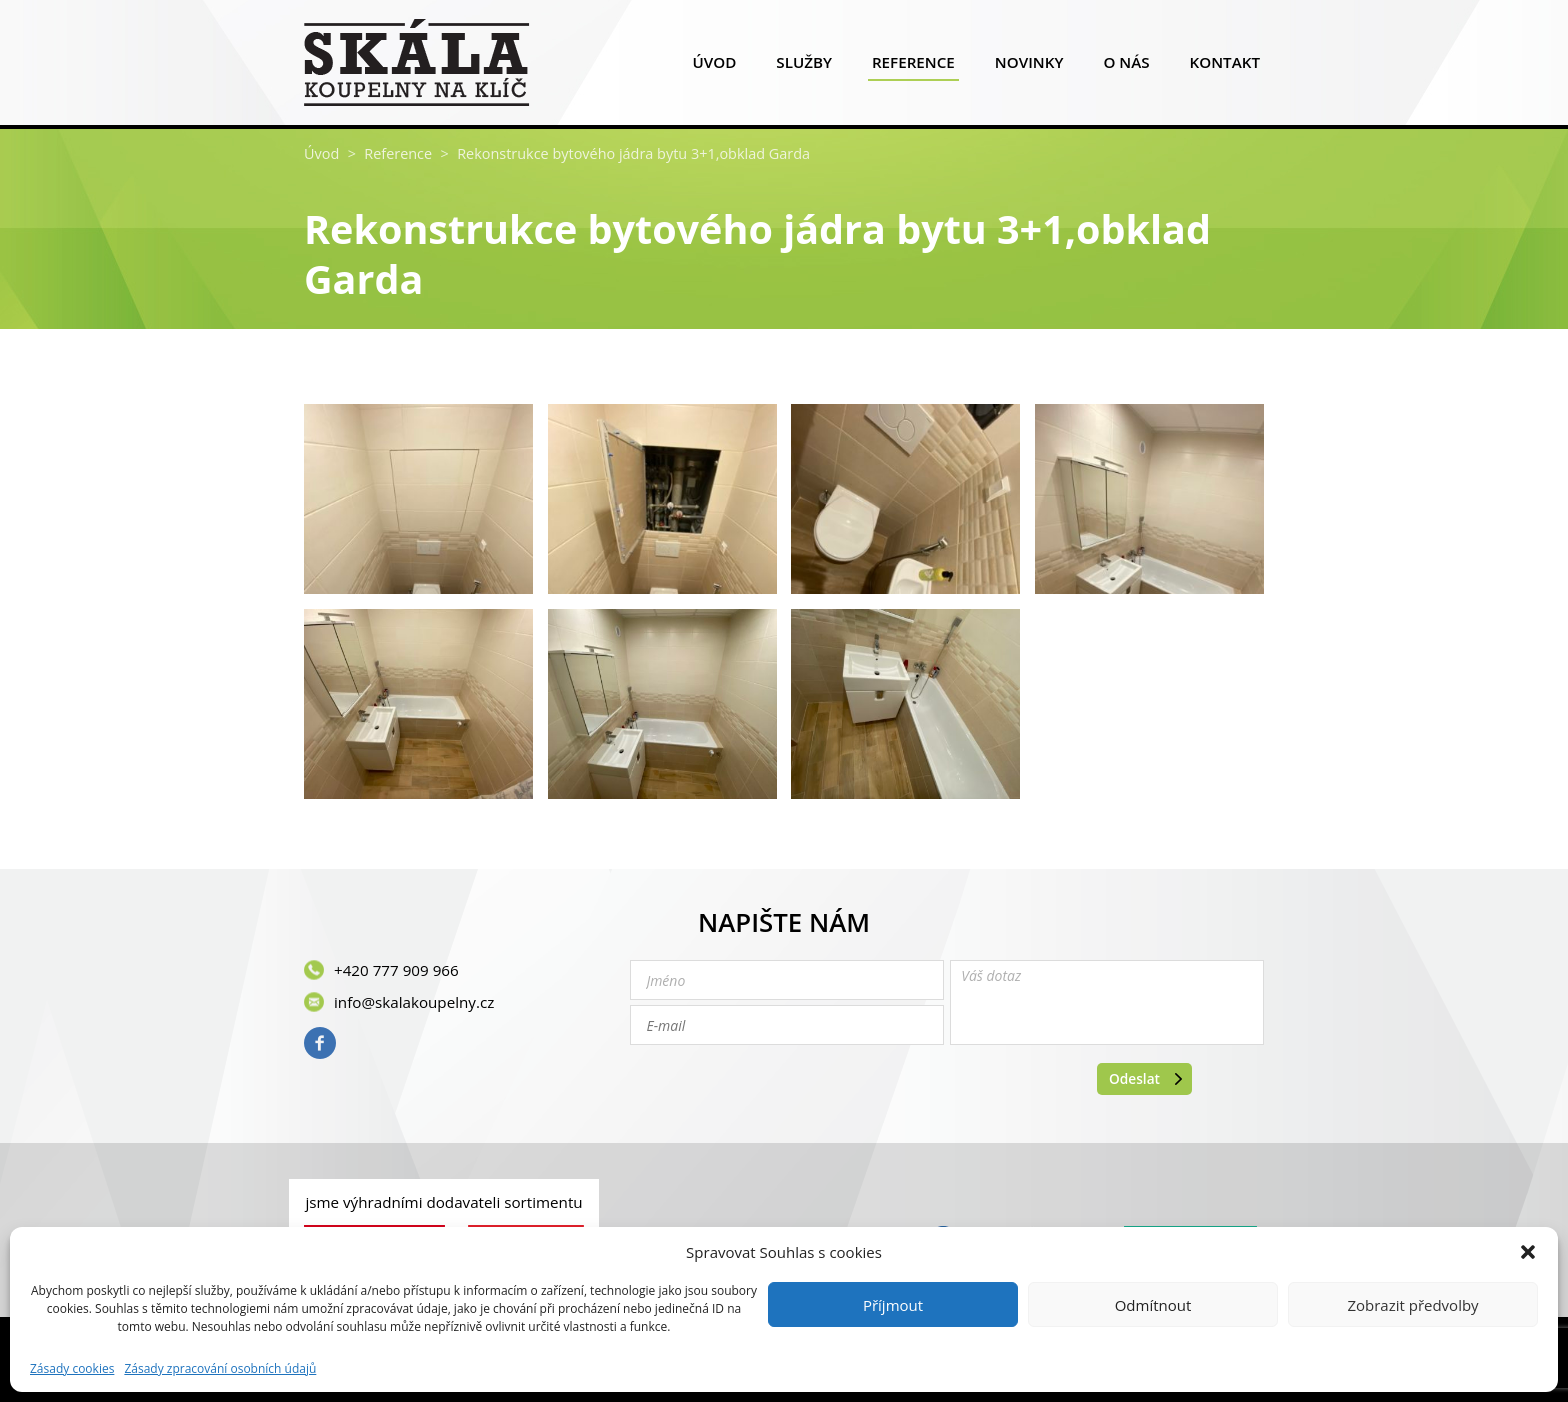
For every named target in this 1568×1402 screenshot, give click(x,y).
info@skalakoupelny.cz (414, 1002)
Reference (913, 66)
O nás (1126, 66)
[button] (1528, 1252)
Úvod (714, 66)
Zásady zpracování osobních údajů (220, 1369)
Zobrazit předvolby (1412, 1305)
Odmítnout (1153, 1305)
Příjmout (893, 1305)
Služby (804, 66)
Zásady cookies (72, 1369)
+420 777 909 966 (396, 970)
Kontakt (1225, 66)
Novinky (1029, 66)
